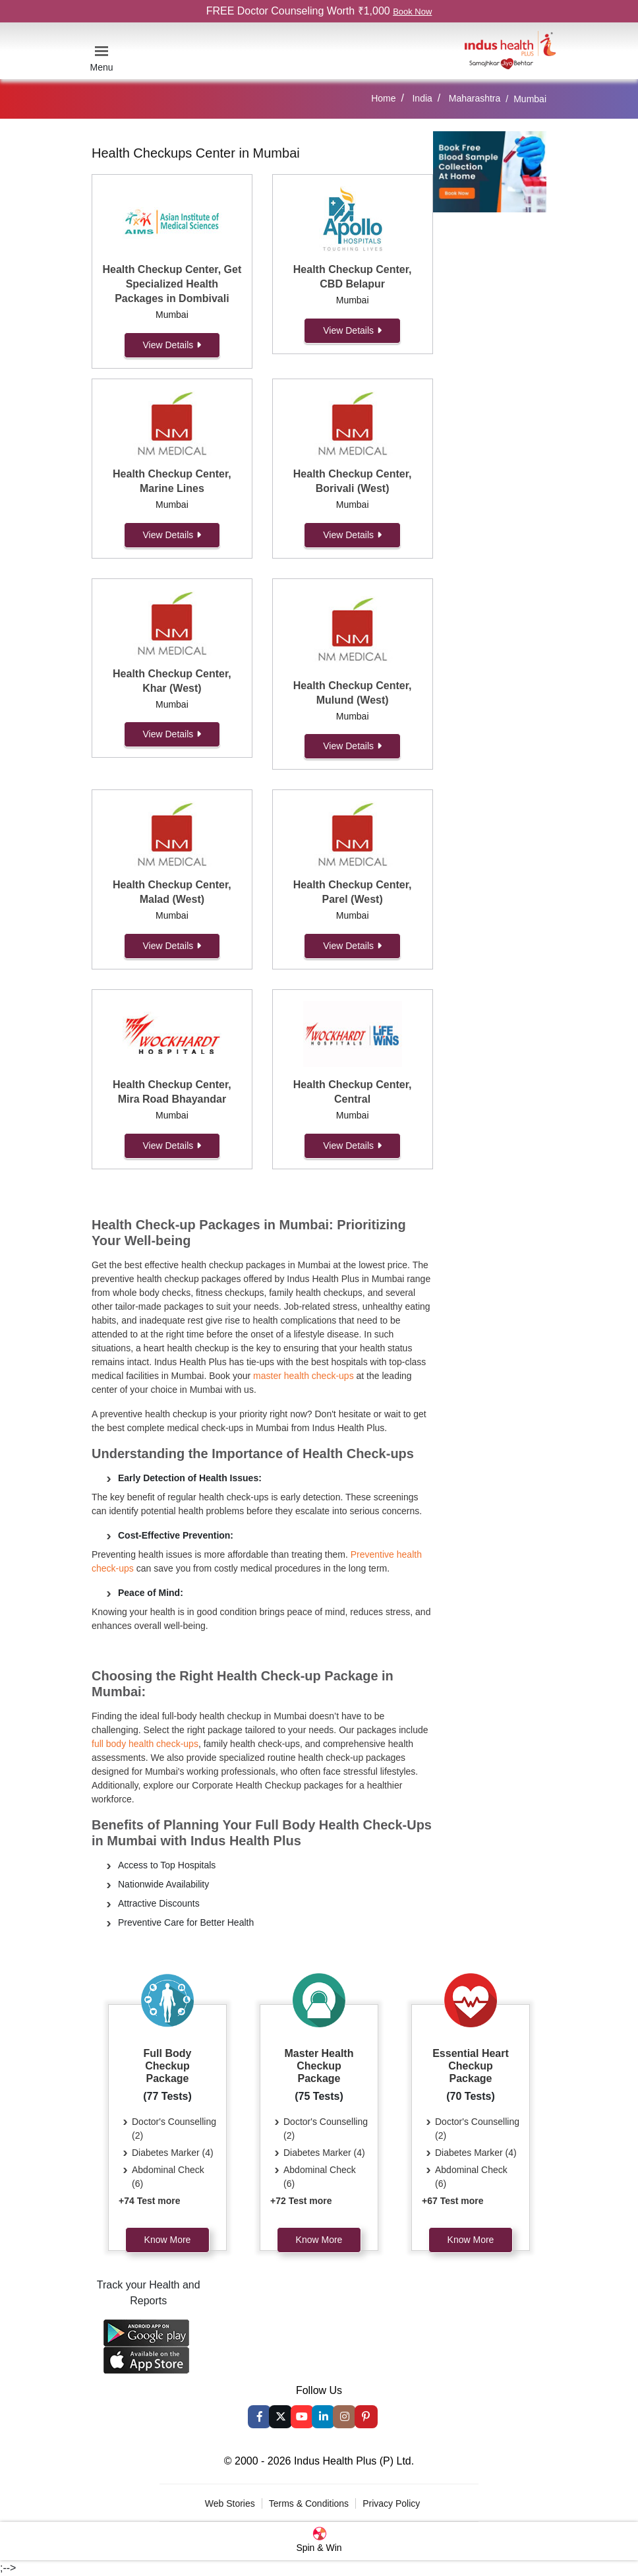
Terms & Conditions (309, 2503)
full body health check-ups (145, 1743)
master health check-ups (303, 1375)
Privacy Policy (391, 2503)
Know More (167, 2239)
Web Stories (230, 2503)
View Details (172, 345)
